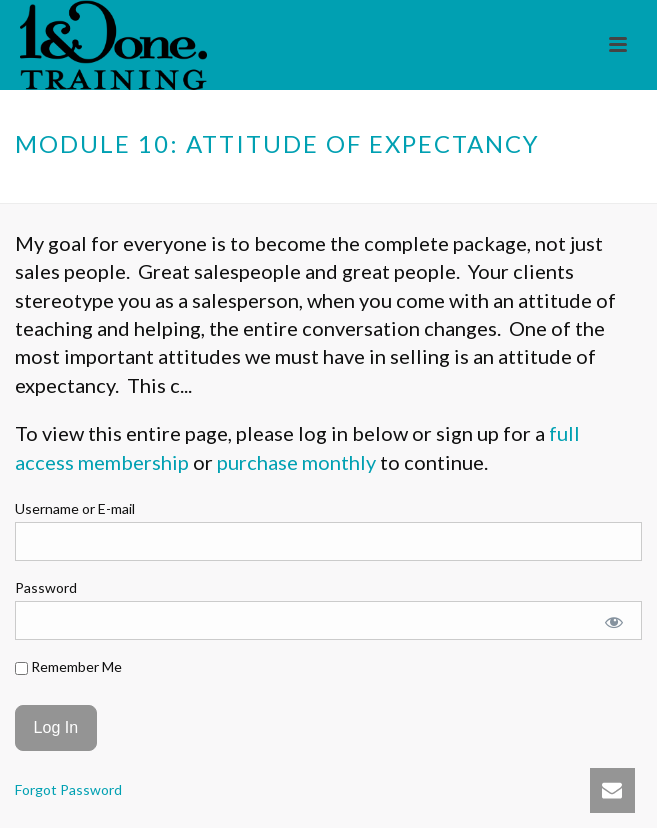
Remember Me (68, 666)
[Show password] (614, 622)
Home (202, 189)
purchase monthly (296, 462)
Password (46, 587)
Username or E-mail (75, 508)
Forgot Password (68, 789)
